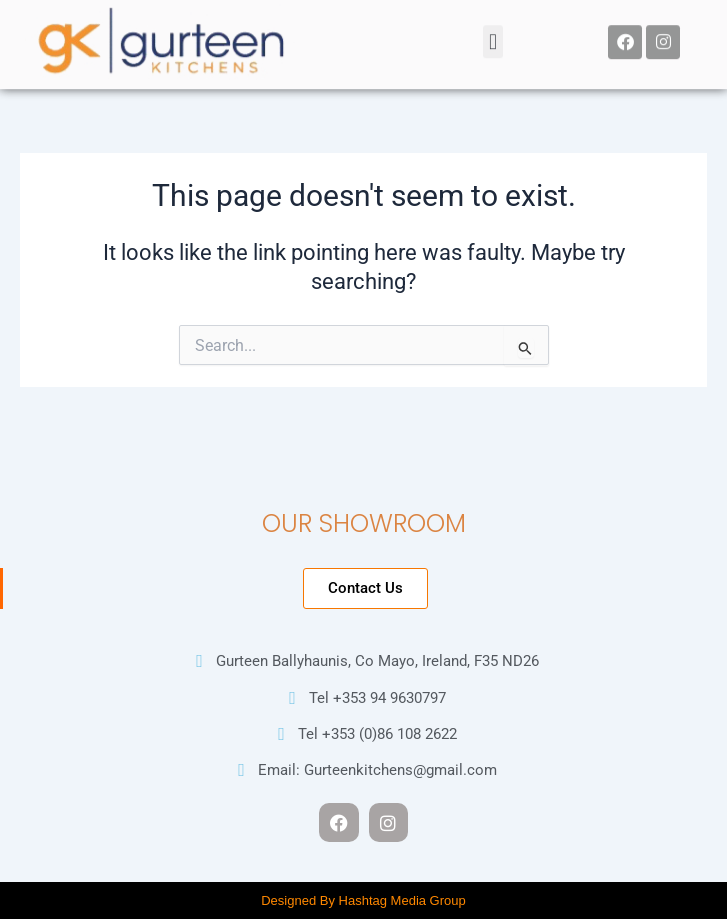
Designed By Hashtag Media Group (363, 900)
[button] (492, 35)
